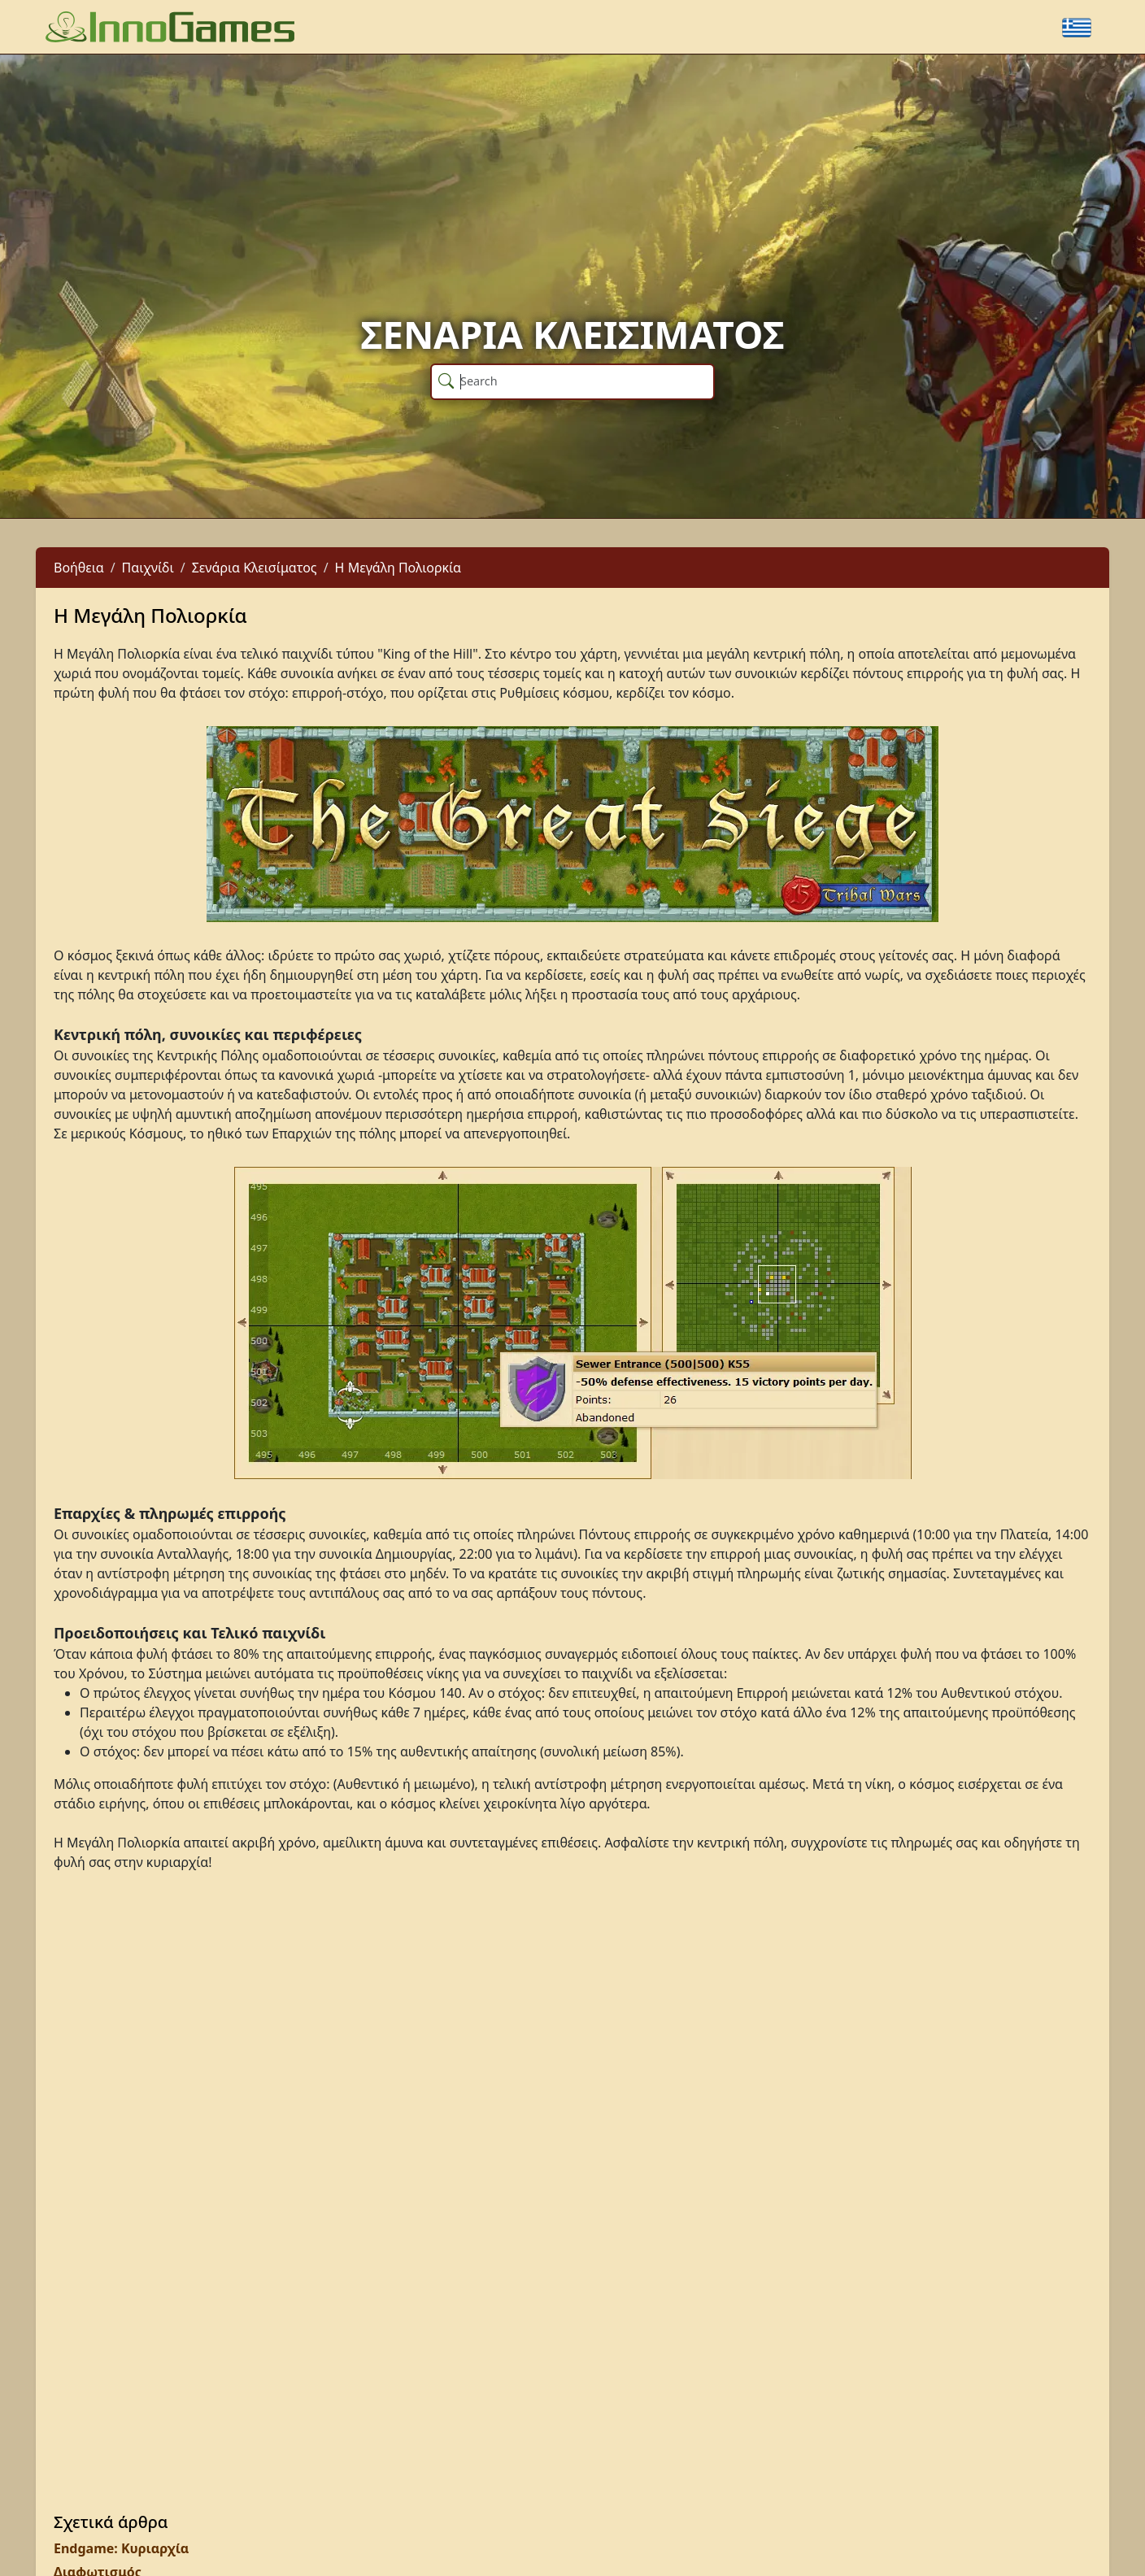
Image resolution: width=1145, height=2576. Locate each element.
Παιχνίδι (148, 568)
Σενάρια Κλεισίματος (254, 568)
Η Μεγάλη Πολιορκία (398, 568)
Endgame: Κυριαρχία (121, 2548)
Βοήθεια (79, 568)
